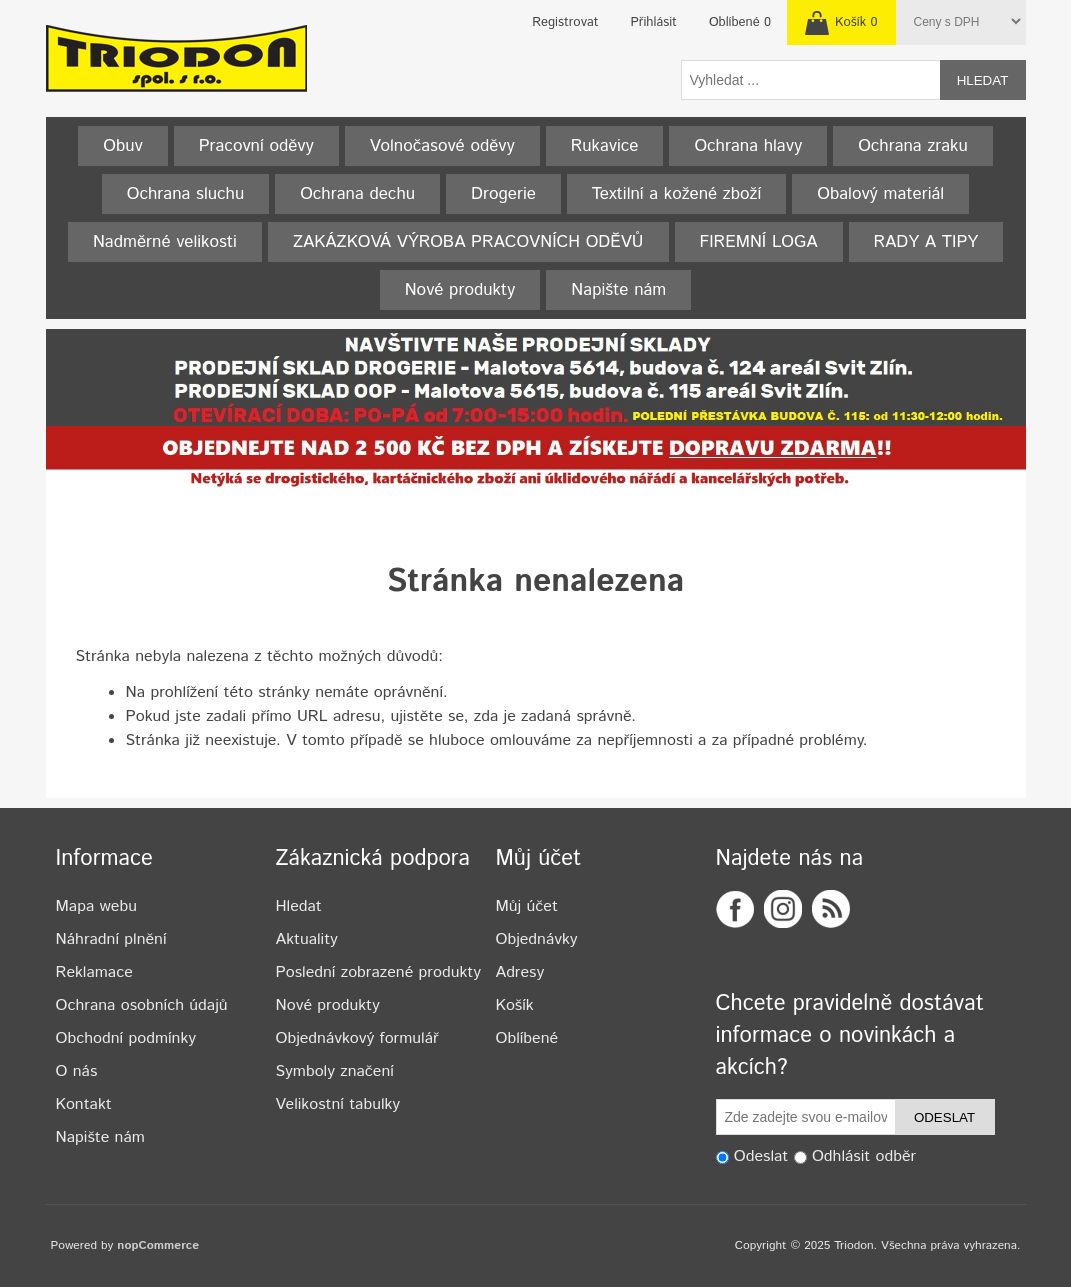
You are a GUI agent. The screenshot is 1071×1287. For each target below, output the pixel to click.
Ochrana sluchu (185, 194)
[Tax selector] (965, 21)
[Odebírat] (806, 1117)
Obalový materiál (880, 194)
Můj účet (527, 906)
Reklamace (94, 972)
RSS (831, 909)
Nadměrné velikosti (165, 242)
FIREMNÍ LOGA (759, 242)
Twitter (783, 909)
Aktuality (307, 939)
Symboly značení (335, 1071)
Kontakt (84, 1104)
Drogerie (503, 194)
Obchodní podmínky (126, 1038)
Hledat (983, 80)
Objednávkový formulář (357, 1038)
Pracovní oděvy (256, 146)
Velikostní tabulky (338, 1104)
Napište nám (618, 290)
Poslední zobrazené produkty (378, 972)
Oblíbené (527, 1038)
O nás (77, 1071)
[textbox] (811, 80)
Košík (515, 1005)
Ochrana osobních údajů (142, 1005)
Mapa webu (96, 906)
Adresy (520, 972)
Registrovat (565, 22)
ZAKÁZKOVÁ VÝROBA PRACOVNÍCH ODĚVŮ (468, 242)
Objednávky (537, 939)
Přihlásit (654, 22)
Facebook (735, 909)
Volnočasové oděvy (442, 146)
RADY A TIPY (926, 242)
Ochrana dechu (357, 194)
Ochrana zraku (913, 146)
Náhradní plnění (111, 939)
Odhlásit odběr (864, 1157)
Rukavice (605, 146)
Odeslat (944, 1117)
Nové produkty (460, 290)
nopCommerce (158, 1245)
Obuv (122, 146)
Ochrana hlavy (748, 146)
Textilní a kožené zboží (676, 194)
